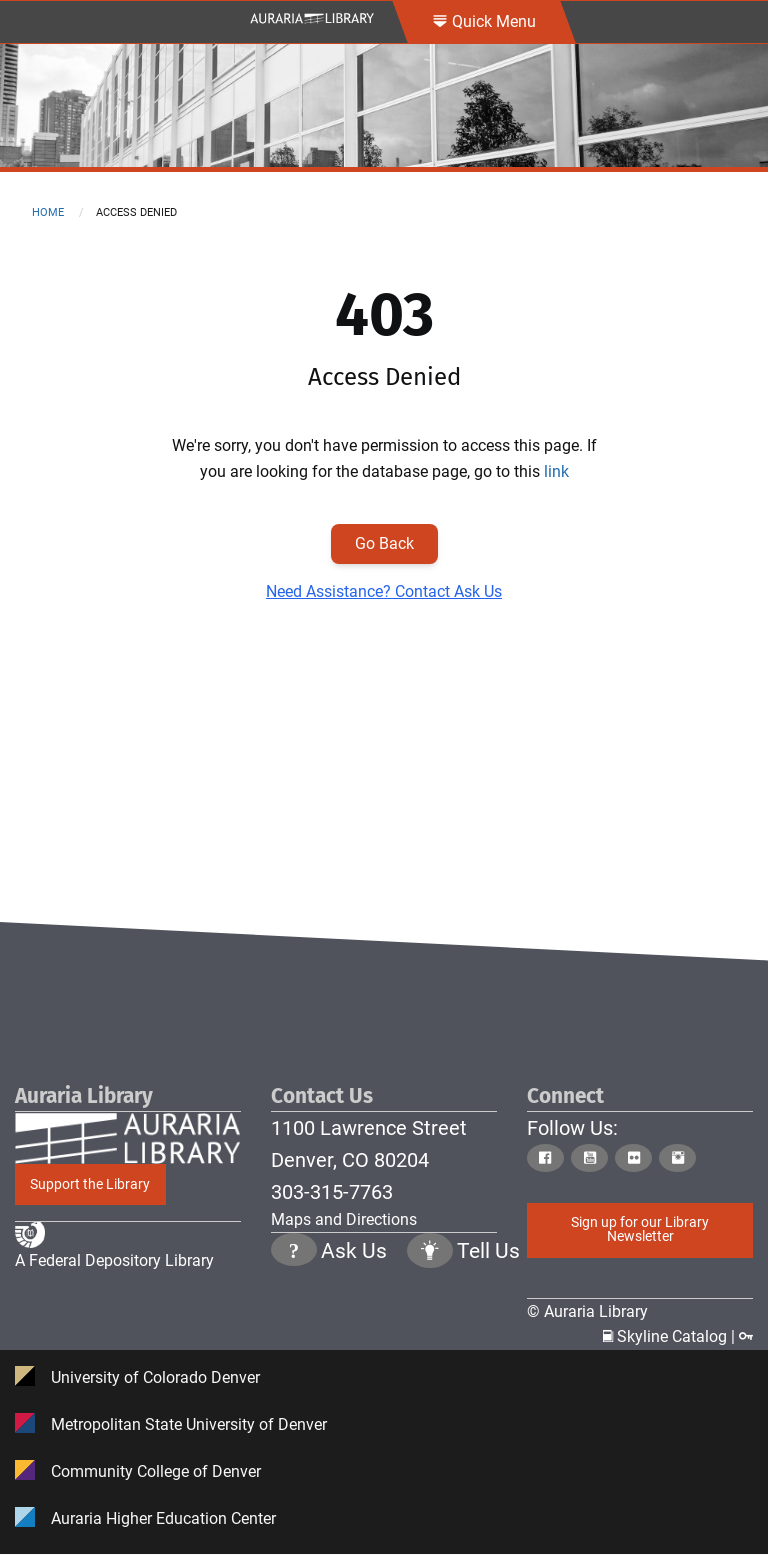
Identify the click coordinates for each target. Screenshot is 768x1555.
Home (48, 212)
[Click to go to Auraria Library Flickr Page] (635, 1158)
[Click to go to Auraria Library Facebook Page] (547, 1158)
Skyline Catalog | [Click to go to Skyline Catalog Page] (671, 1336)
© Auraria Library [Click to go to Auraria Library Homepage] (587, 1311)
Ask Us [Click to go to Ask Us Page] (354, 1317)
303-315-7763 (332, 1192)
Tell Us (488, 1317)
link (556, 471)
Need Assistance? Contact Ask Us (384, 591)
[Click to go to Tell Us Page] (430, 1318)
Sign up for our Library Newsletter (640, 1229)
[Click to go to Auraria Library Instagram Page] (679, 1158)
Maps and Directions (344, 1219)
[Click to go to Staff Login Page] (746, 1336)
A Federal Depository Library (114, 1323)
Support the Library (90, 1184)
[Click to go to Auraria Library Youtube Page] (591, 1158)
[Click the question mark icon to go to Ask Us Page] (294, 1318)
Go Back (384, 543)
